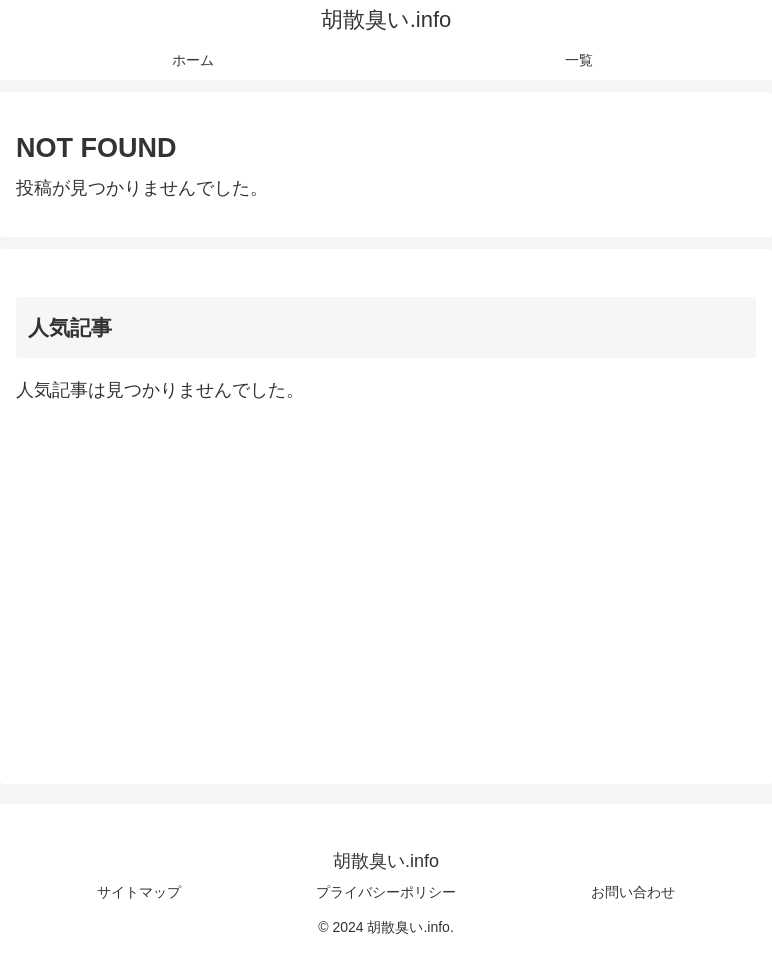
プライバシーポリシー (386, 892)
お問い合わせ (633, 892)
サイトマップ (139, 892)
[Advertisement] (386, 579)
